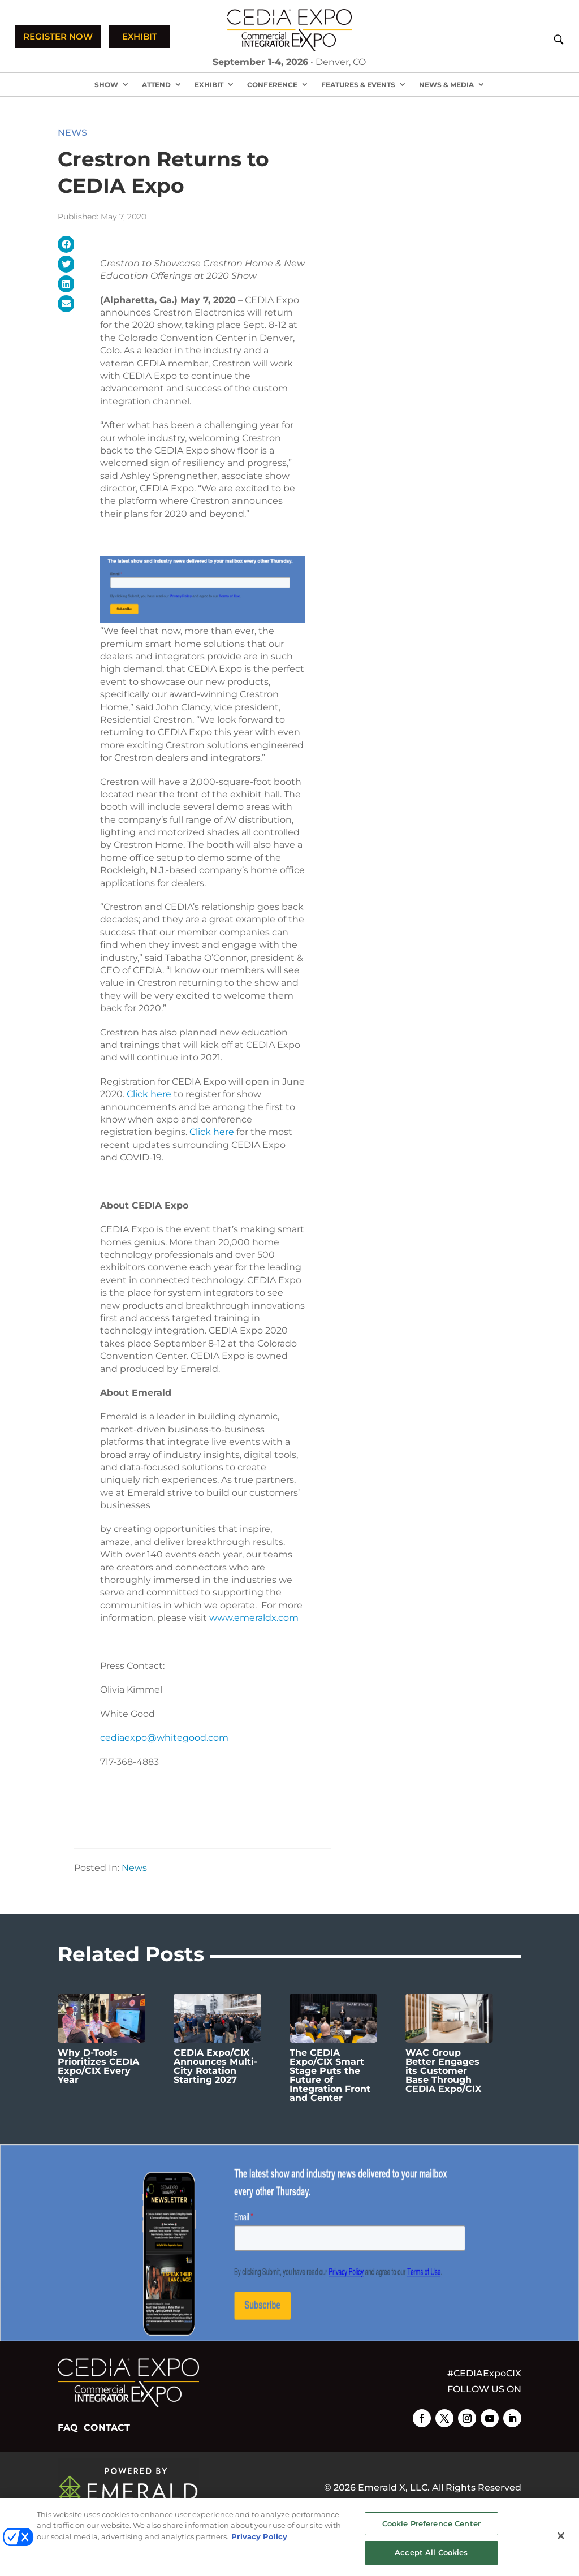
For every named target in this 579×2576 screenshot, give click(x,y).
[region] (289, 2537)
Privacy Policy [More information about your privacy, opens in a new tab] (259, 2536)
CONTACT (107, 2427)
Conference (272, 84)
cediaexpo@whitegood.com (164, 1737)
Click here (149, 1094)
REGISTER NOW (58, 36)
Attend (156, 84)
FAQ (68, 2427)
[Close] (560, 2535)
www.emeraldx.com (254, 1617)
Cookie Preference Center (431, 2523)
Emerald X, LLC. (394, 2487)
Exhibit (209, 84)
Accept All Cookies (431, 2552)
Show (106, 84)
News (72, 132)
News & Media (446, 84)
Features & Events (358, 84)
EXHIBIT (139, 36)
